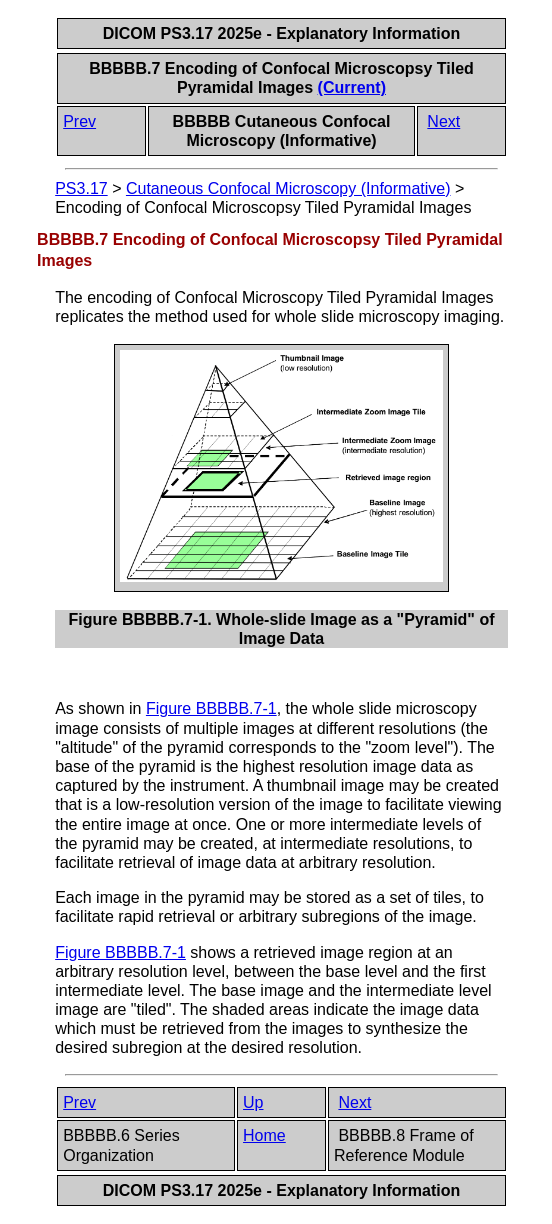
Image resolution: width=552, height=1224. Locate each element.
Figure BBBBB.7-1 (211, 708)
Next (443, 121)
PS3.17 (81, 188)
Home (264, 1135)
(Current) (352, 87)
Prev (79, 121)
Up (253, 1102)
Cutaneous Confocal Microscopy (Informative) (288, 188)
